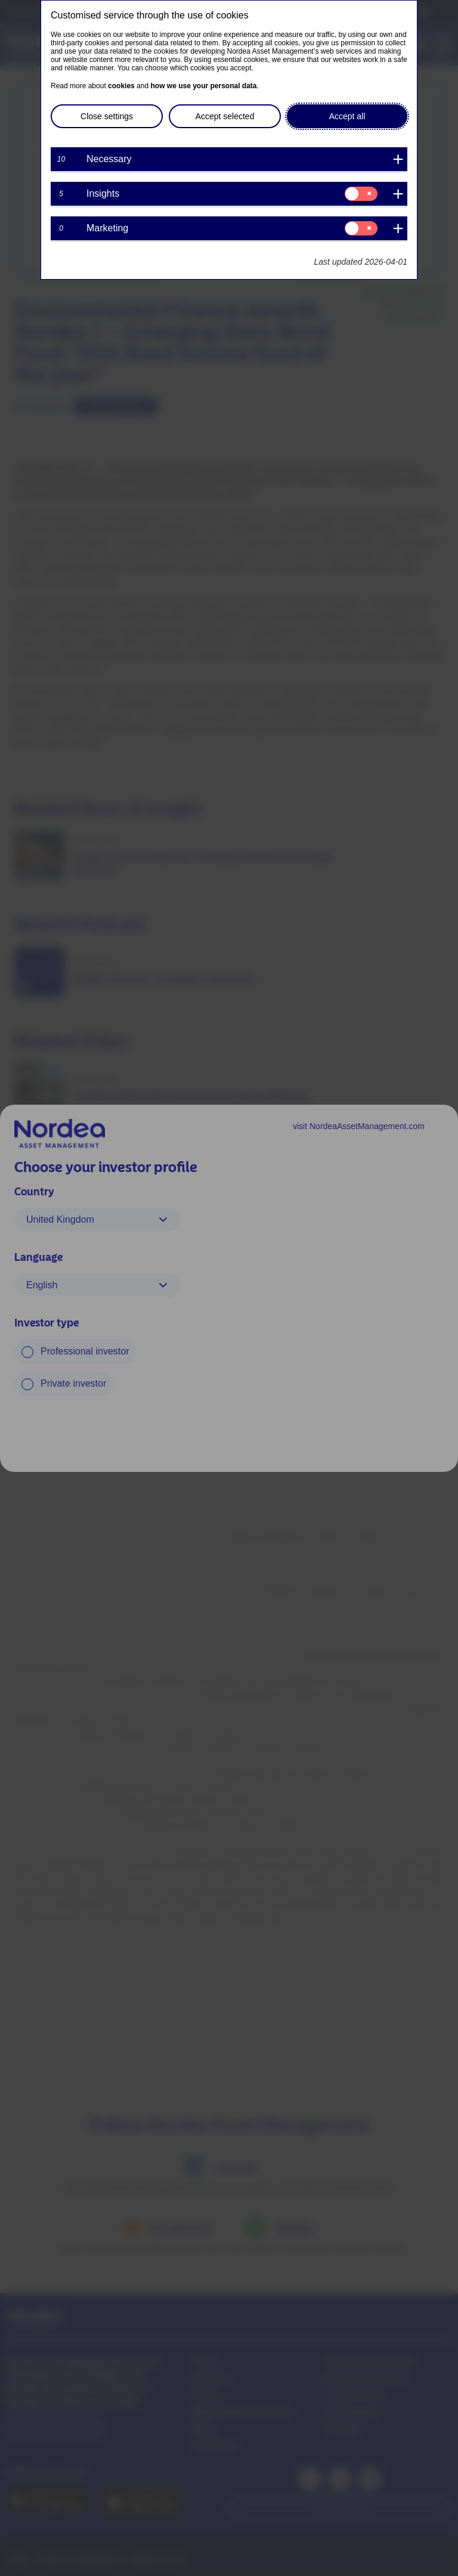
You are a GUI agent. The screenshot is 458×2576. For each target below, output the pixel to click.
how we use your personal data (203, 86)
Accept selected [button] (225, 116)
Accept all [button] (347, 116)
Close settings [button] (107, 116)
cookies (121, 86)
